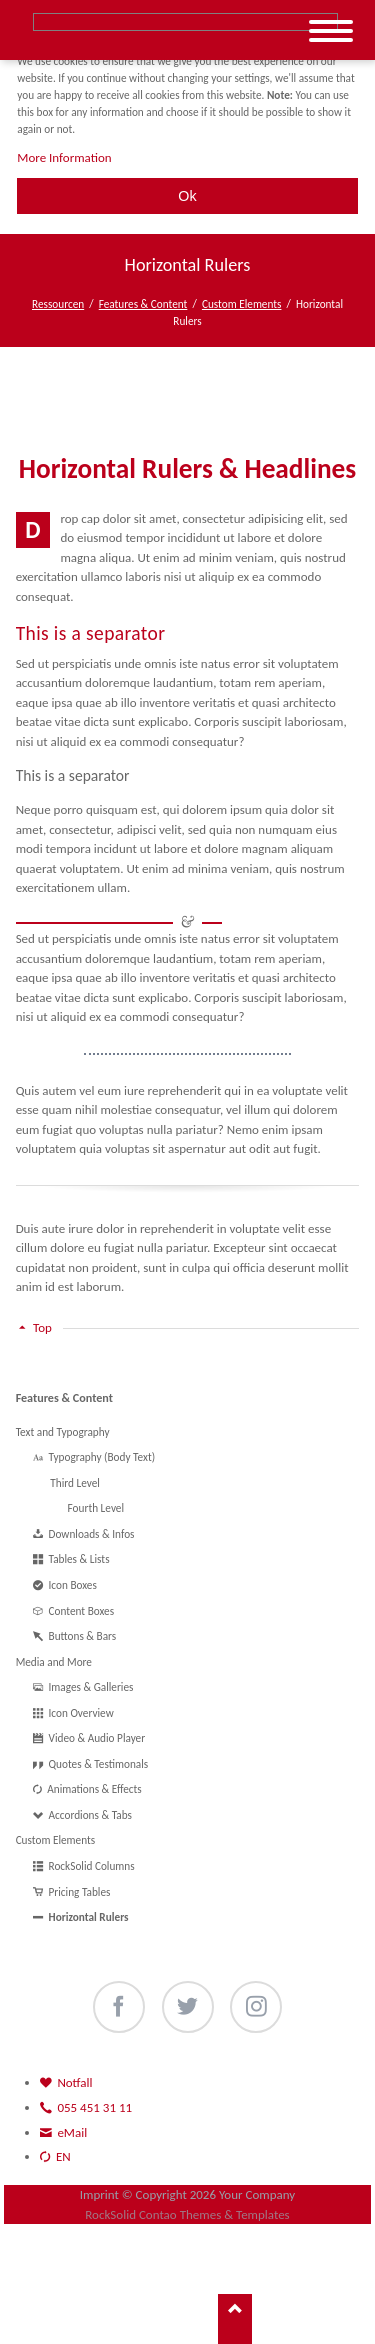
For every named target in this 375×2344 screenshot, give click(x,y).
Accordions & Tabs (90, 1815)
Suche (185, 22)
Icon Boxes (73, 1585)
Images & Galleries (91, 1687)
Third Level (75, 1483)
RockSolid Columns (92, 1866)
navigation (331, 32)
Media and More (54, 1662)
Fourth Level (96, 1508)
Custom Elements (242, 304)
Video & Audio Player (97, 1738)
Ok (187, 196)
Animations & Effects (94, 1789)
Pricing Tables (80, 1892)
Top (42, 1327)
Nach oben (235, 2319)
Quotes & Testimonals (99, 1764)
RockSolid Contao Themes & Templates (187, 2214)
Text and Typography (63, 1432)
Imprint (99, 2194)
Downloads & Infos (92, 1534)
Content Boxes (82, 1611)
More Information (64, 157)
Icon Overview (81, 1713)
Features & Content (143, 304)
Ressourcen (58, 304)
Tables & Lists (79, 1559)
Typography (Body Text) (102, 1457)
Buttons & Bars (83, 1636)
